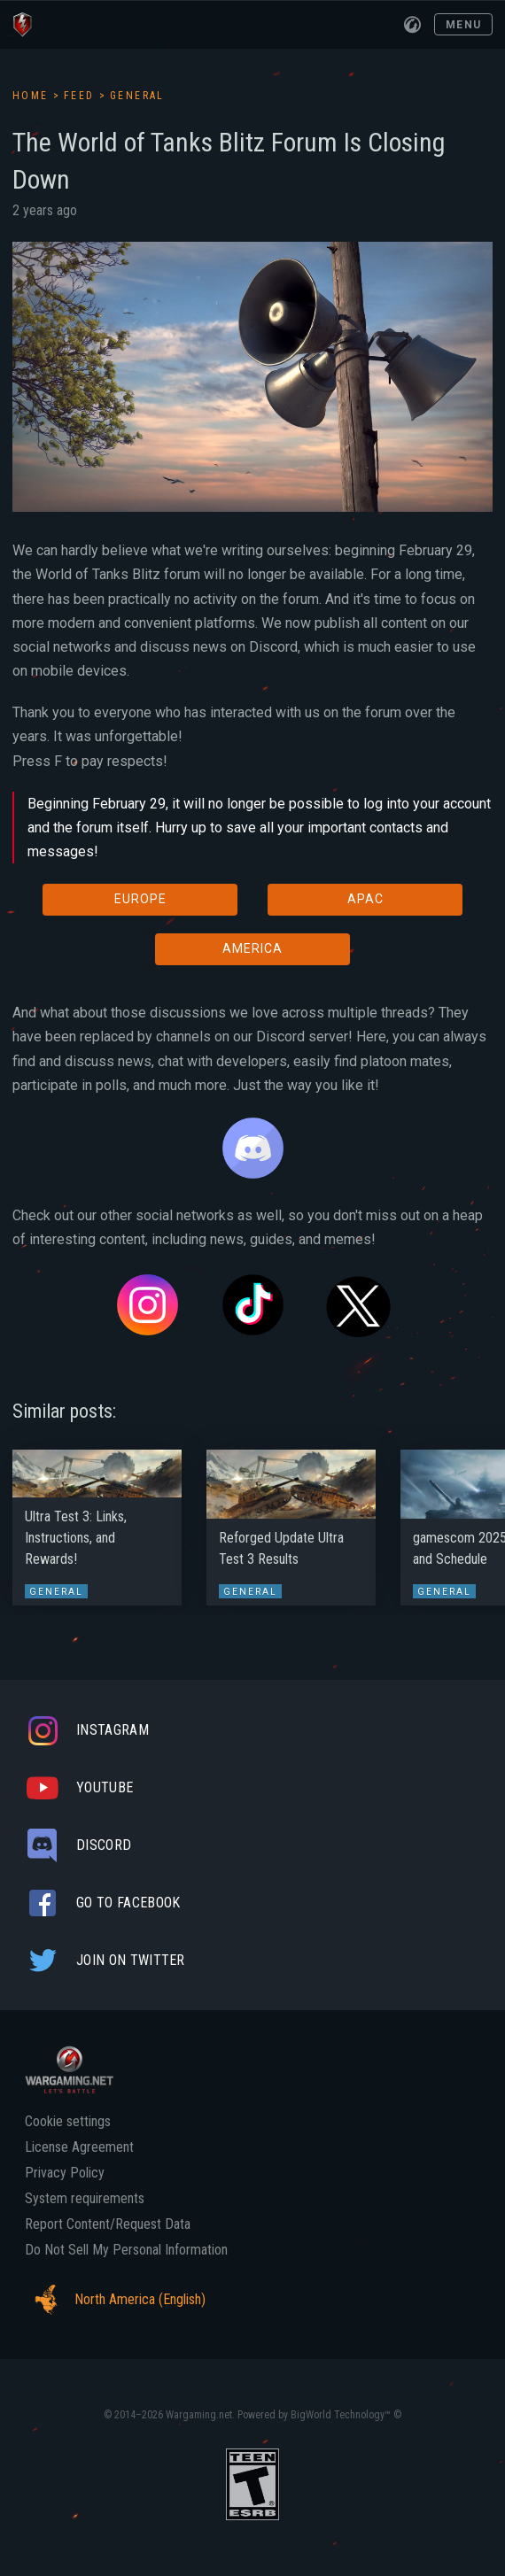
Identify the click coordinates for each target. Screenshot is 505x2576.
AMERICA (252, 948)
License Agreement (79, 2147)
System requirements (84, 2199)
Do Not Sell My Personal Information (126, 2250)
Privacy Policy (65, 2173)
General (137, 95)
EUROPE (140, 899)
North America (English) (115, 2299)
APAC (365, 899)
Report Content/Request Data (107, 2224)
